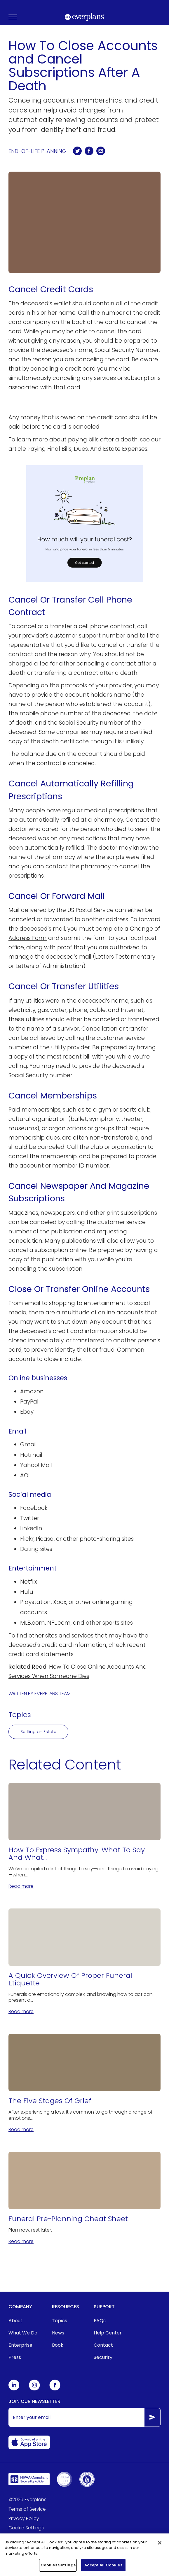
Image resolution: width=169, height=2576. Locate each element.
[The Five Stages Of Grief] (84, 2083)
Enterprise (20, 2345)
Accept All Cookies (103, 2567)
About (15, 2320)
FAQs (100, 2320)
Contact (103, 2345)
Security (103, 2357)
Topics (59, 2320)
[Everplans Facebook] (54, 2389)
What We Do (22, 2333)
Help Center (108, 2333)
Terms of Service (27, 2509)
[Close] (159, 2545)
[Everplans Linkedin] (14, 2389)
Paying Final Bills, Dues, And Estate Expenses (87, 449)
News (58, 2333)
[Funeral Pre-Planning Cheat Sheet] (84, 2198)
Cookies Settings (58, 2567)
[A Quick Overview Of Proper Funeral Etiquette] (84, 1961)
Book (57, 2345)
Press (14, 2357)
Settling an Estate (38, 1732)
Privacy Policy (23, 2518)
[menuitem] (22, 2320)
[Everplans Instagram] (34, 2389)
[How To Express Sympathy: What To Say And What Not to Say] (84, 1836)
